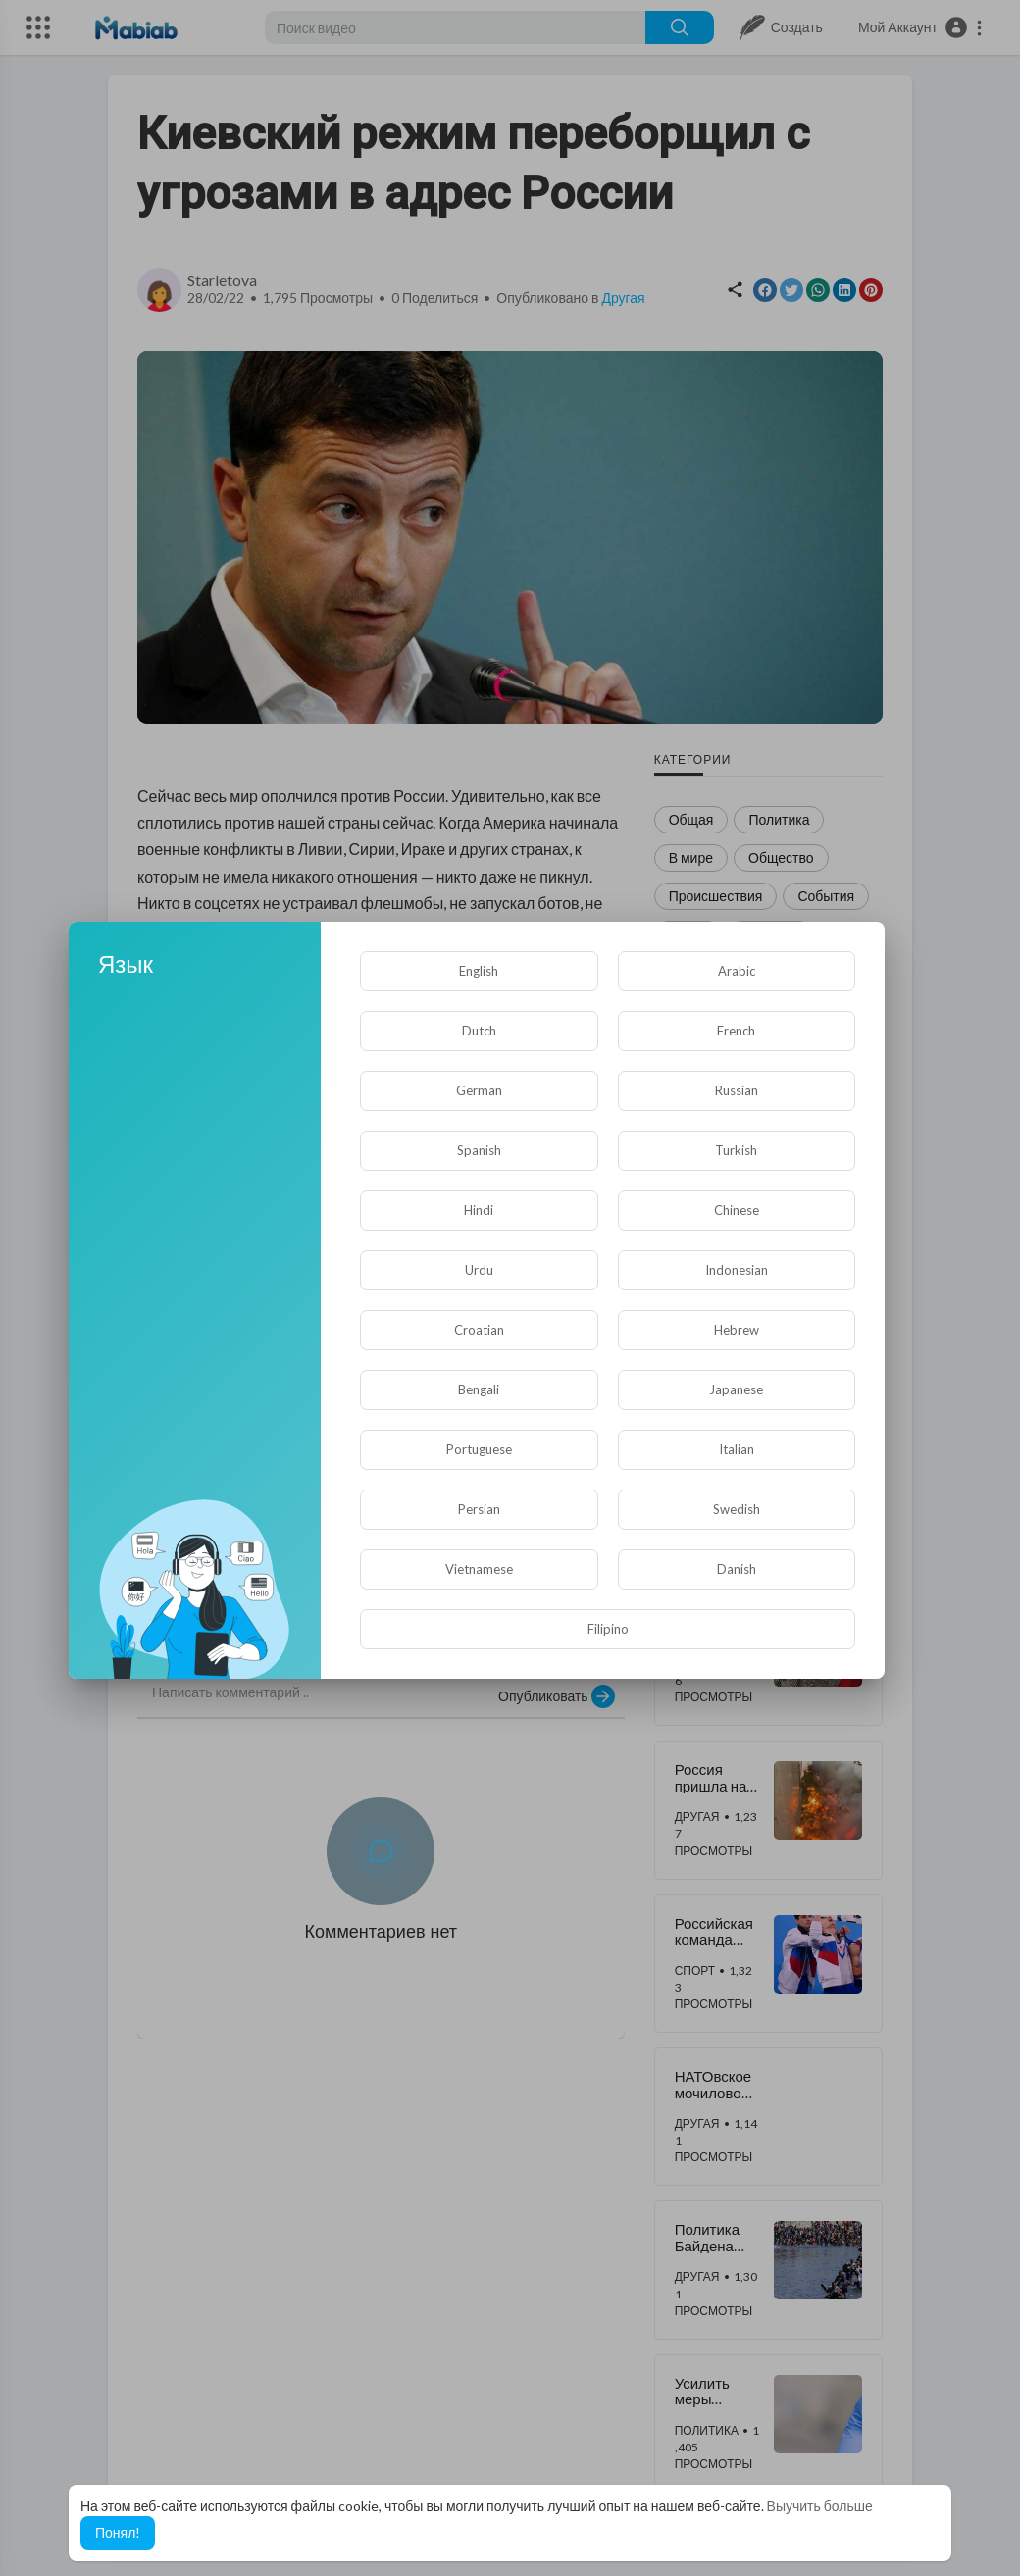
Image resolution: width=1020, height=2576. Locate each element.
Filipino (608, 1629)
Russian (736, 1090)
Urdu (479, 1270)
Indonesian (736, 1270)
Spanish (479, 1150)
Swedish (736, 1509)
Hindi (478, 1210)
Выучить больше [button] (820, 2506)
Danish (736, 1569)
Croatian (479, 1330)
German (479, 1090)
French (736, 1030)
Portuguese (479, 1449)
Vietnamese (479, 1569)
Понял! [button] (117, 2532)
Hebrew (736, 1330)
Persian (479, 1509)
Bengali (478, 1389)
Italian (736, 1449)
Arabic (736, 971)
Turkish (736, 1150)
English (478, 971)
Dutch (479, 1030)
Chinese (736, 1210)
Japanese (736, 1389)
